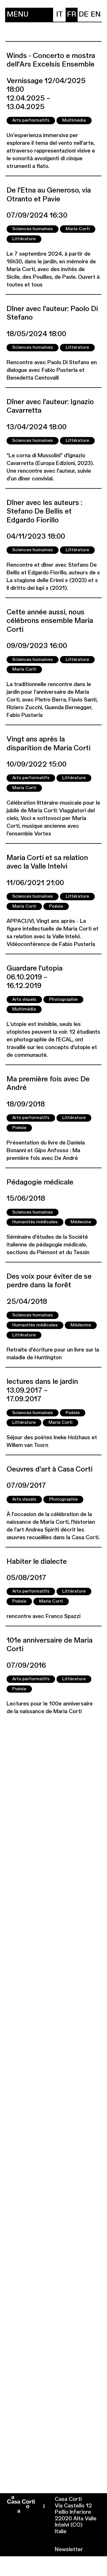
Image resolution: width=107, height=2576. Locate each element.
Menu (18, 15)
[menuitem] (60, 15)
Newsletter (69, 2549)
